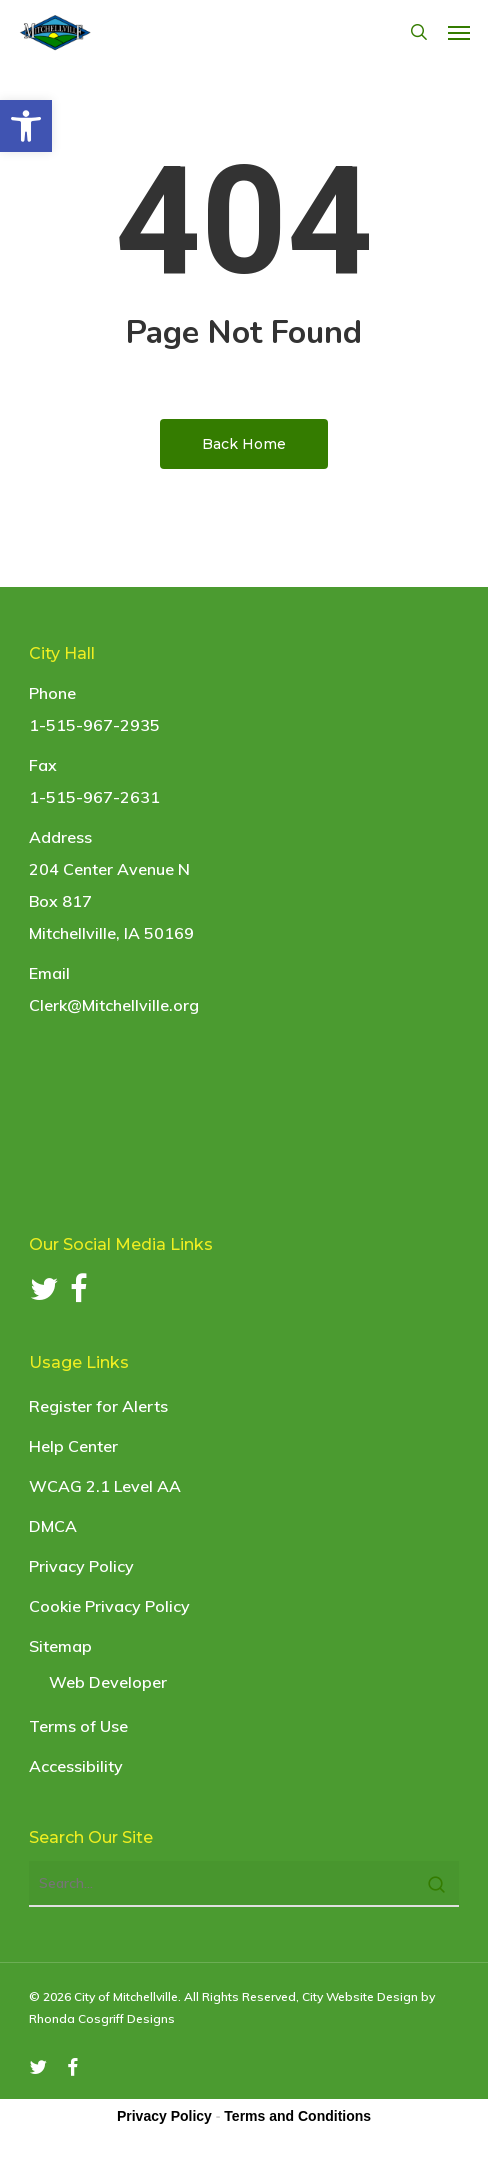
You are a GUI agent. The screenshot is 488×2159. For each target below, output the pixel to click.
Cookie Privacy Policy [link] (109, 1606)
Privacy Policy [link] (81, 1566)
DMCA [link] (53, 1526)
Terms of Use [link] (78, 1726)
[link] (26, 126)
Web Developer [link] (108, 1682)
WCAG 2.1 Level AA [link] (105, 1486)
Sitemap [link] (60, 1646)
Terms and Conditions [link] (297, 2116)
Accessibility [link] (76, 1766)
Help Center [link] (73, 1446)
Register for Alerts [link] (98, 1406)
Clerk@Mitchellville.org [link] (114, 1005)
